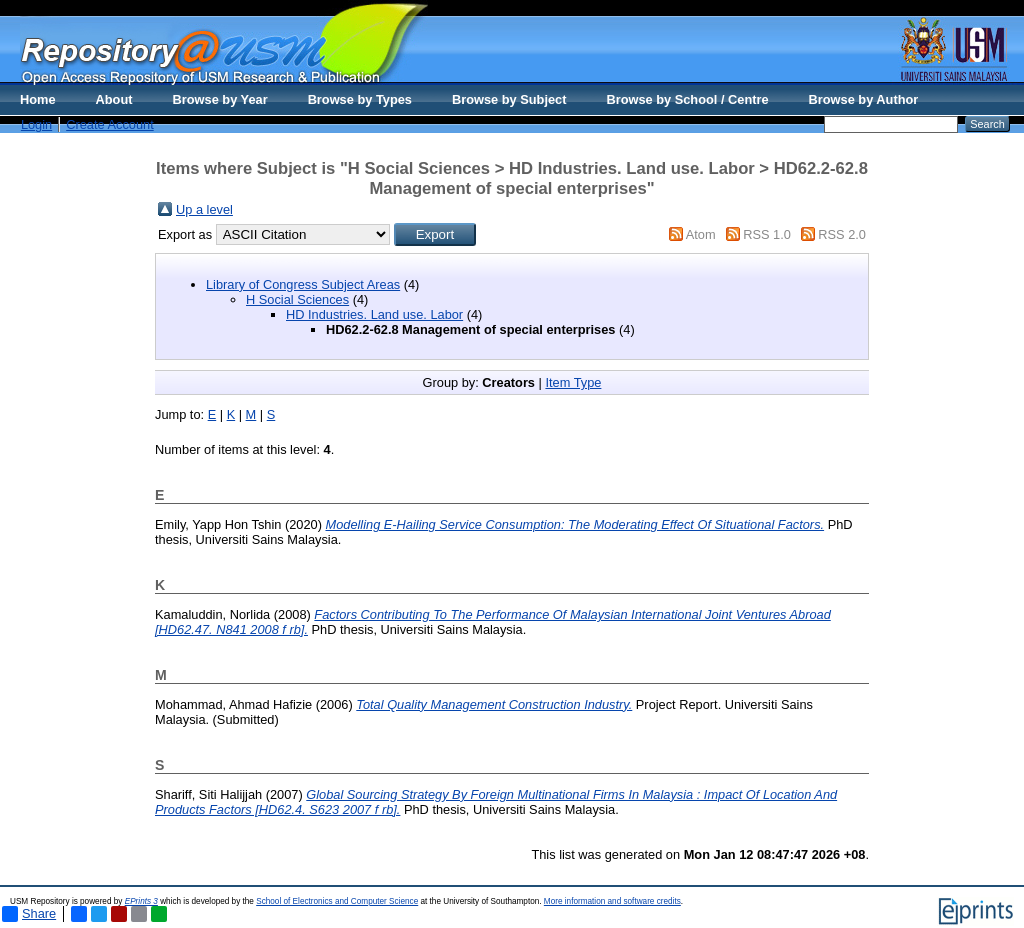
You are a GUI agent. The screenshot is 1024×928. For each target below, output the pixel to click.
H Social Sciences (297, 299)
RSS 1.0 (767, 234)
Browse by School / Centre (687, 99)
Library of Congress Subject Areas (303, 284)
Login (36, 124)
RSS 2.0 (842, 234)
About (114, 99)
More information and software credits (612, 901)
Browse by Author (864, 99)
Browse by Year (220, 99)
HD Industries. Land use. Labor (374, 314)
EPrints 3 (141, 901)
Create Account (110, 124)
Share (29, 914)
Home (38, 99)
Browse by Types (360, 99)
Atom (701, 234)
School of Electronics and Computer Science (337, 901)
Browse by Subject (509, 99)
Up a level (204, 209)
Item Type (573, 382)
